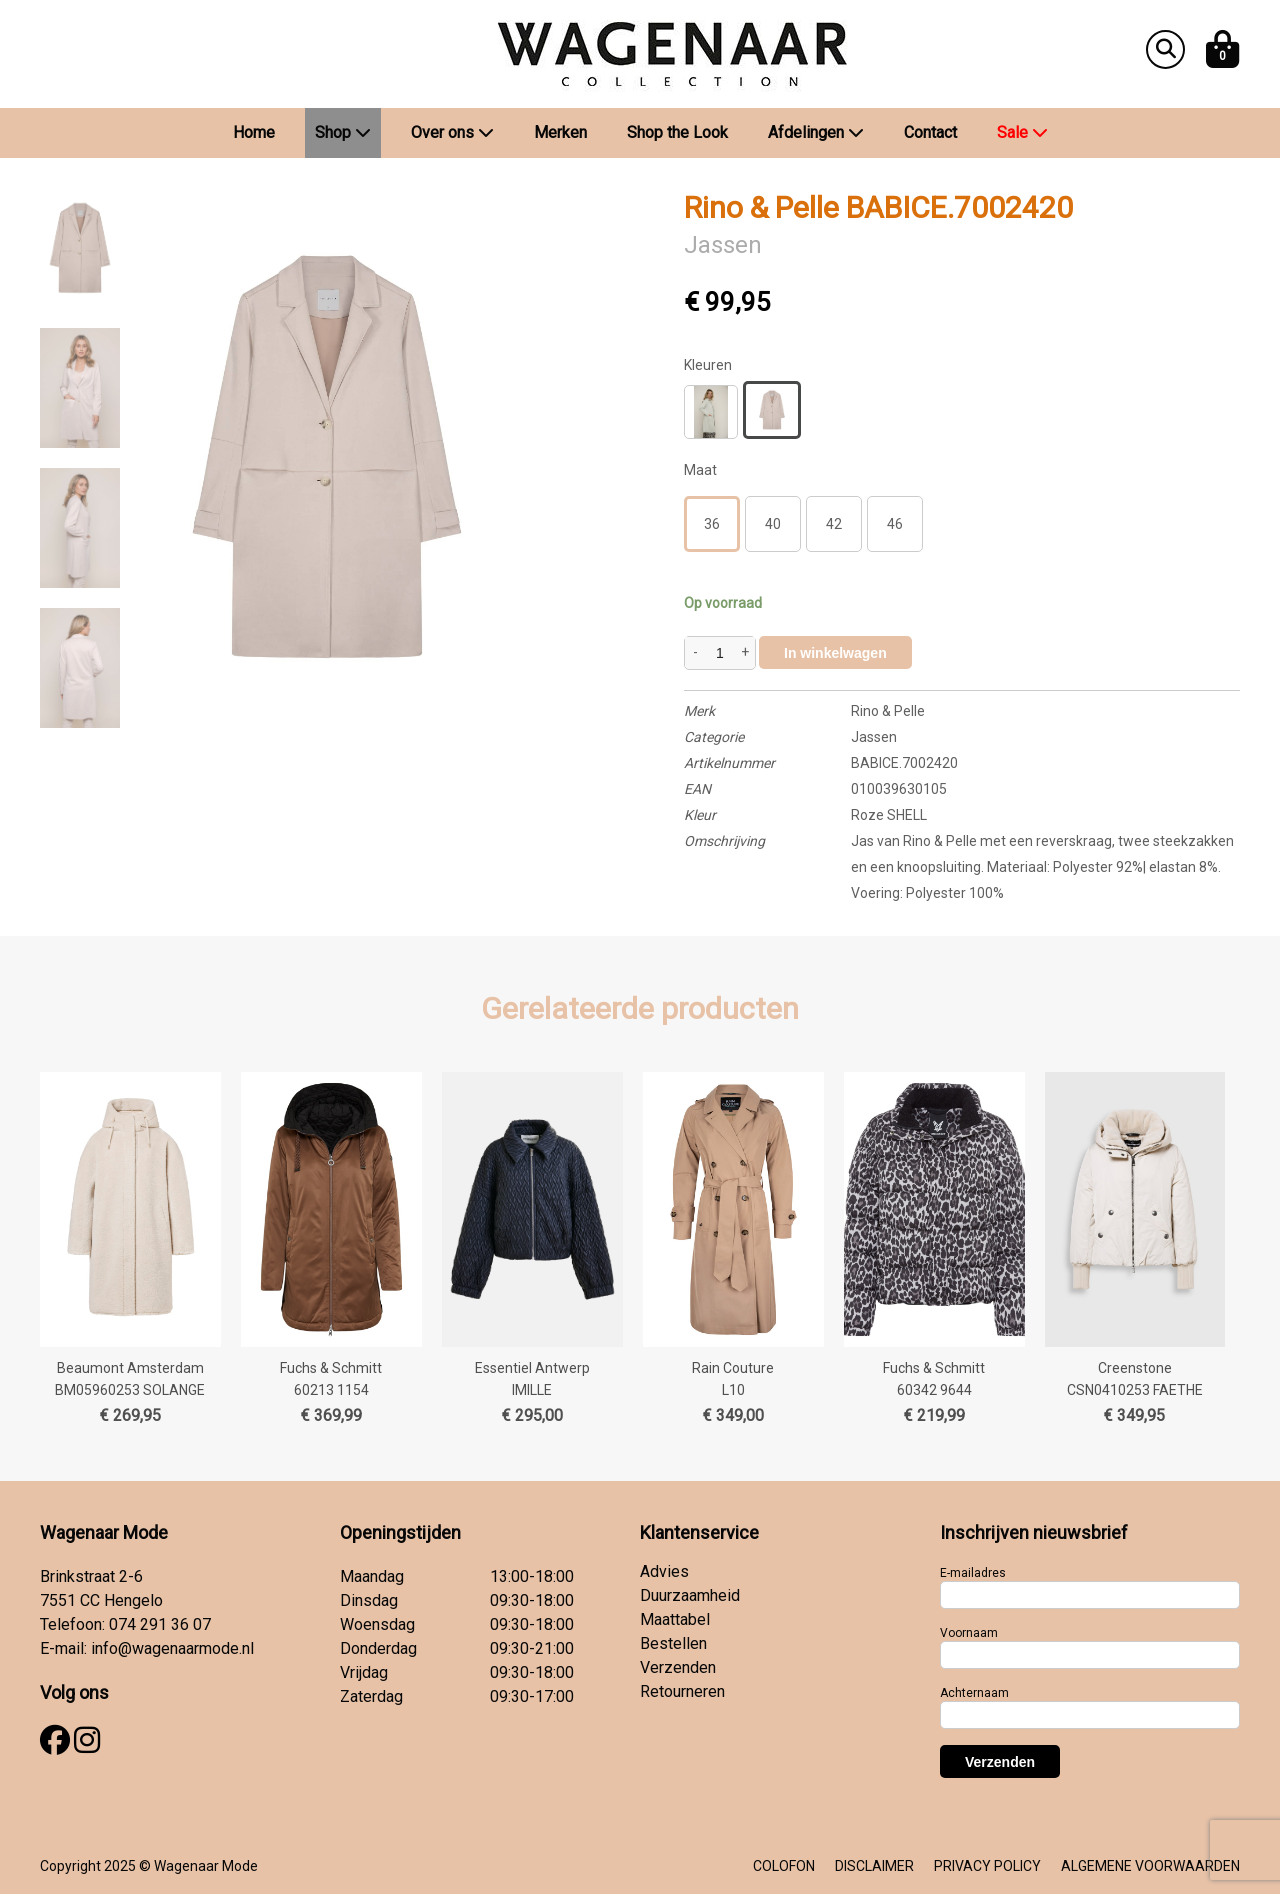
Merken (560, 132)
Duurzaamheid (690, 1595)
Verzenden (678, 1667)
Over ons (452, 132)
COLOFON (784, 1866)
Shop (343, 132)
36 (712, 524)
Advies (664, 1571)
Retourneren (682, 1691)
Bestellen (673, 1643)
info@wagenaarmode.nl (172, 1648)
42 (834, 524)
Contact (930, 132)
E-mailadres (973, 1573)
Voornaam (969, 1633)
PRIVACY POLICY (987, 1866)
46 (895, 524)
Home (254, 132)
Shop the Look (677, 132)
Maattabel (675, 1619)
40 (773, 524)
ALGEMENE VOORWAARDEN (1150, 1866)
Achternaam (974, 1693)
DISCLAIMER (874, 1866)
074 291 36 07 (160, 1624)
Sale (1022, 132)
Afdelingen (816, 132)
